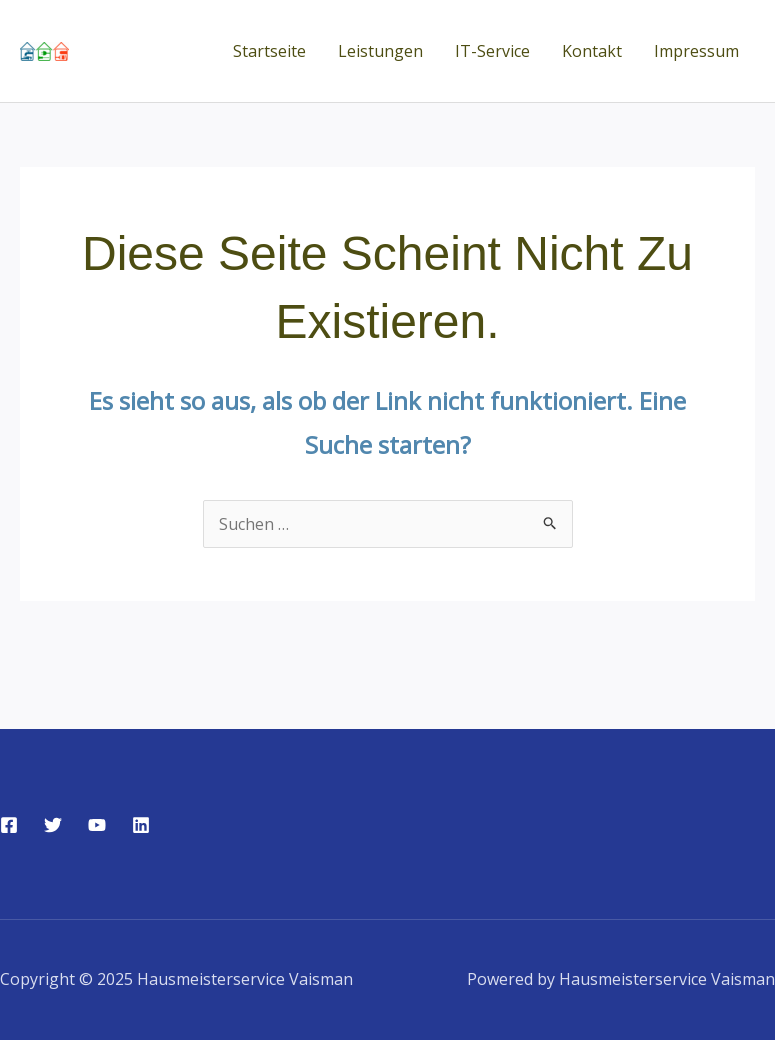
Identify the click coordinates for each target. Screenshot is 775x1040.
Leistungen (380, 51)
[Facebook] (9, 825)
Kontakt (592, 51)
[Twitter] (53, 825)
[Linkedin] (141, 825)
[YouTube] (97, 825)
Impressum (696, 51)
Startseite (269, 51)
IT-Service (492, 51)
